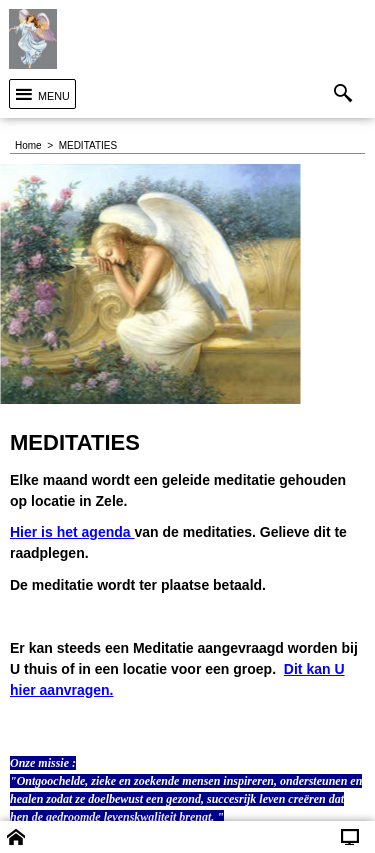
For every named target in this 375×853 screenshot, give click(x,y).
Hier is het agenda (72, 532)
